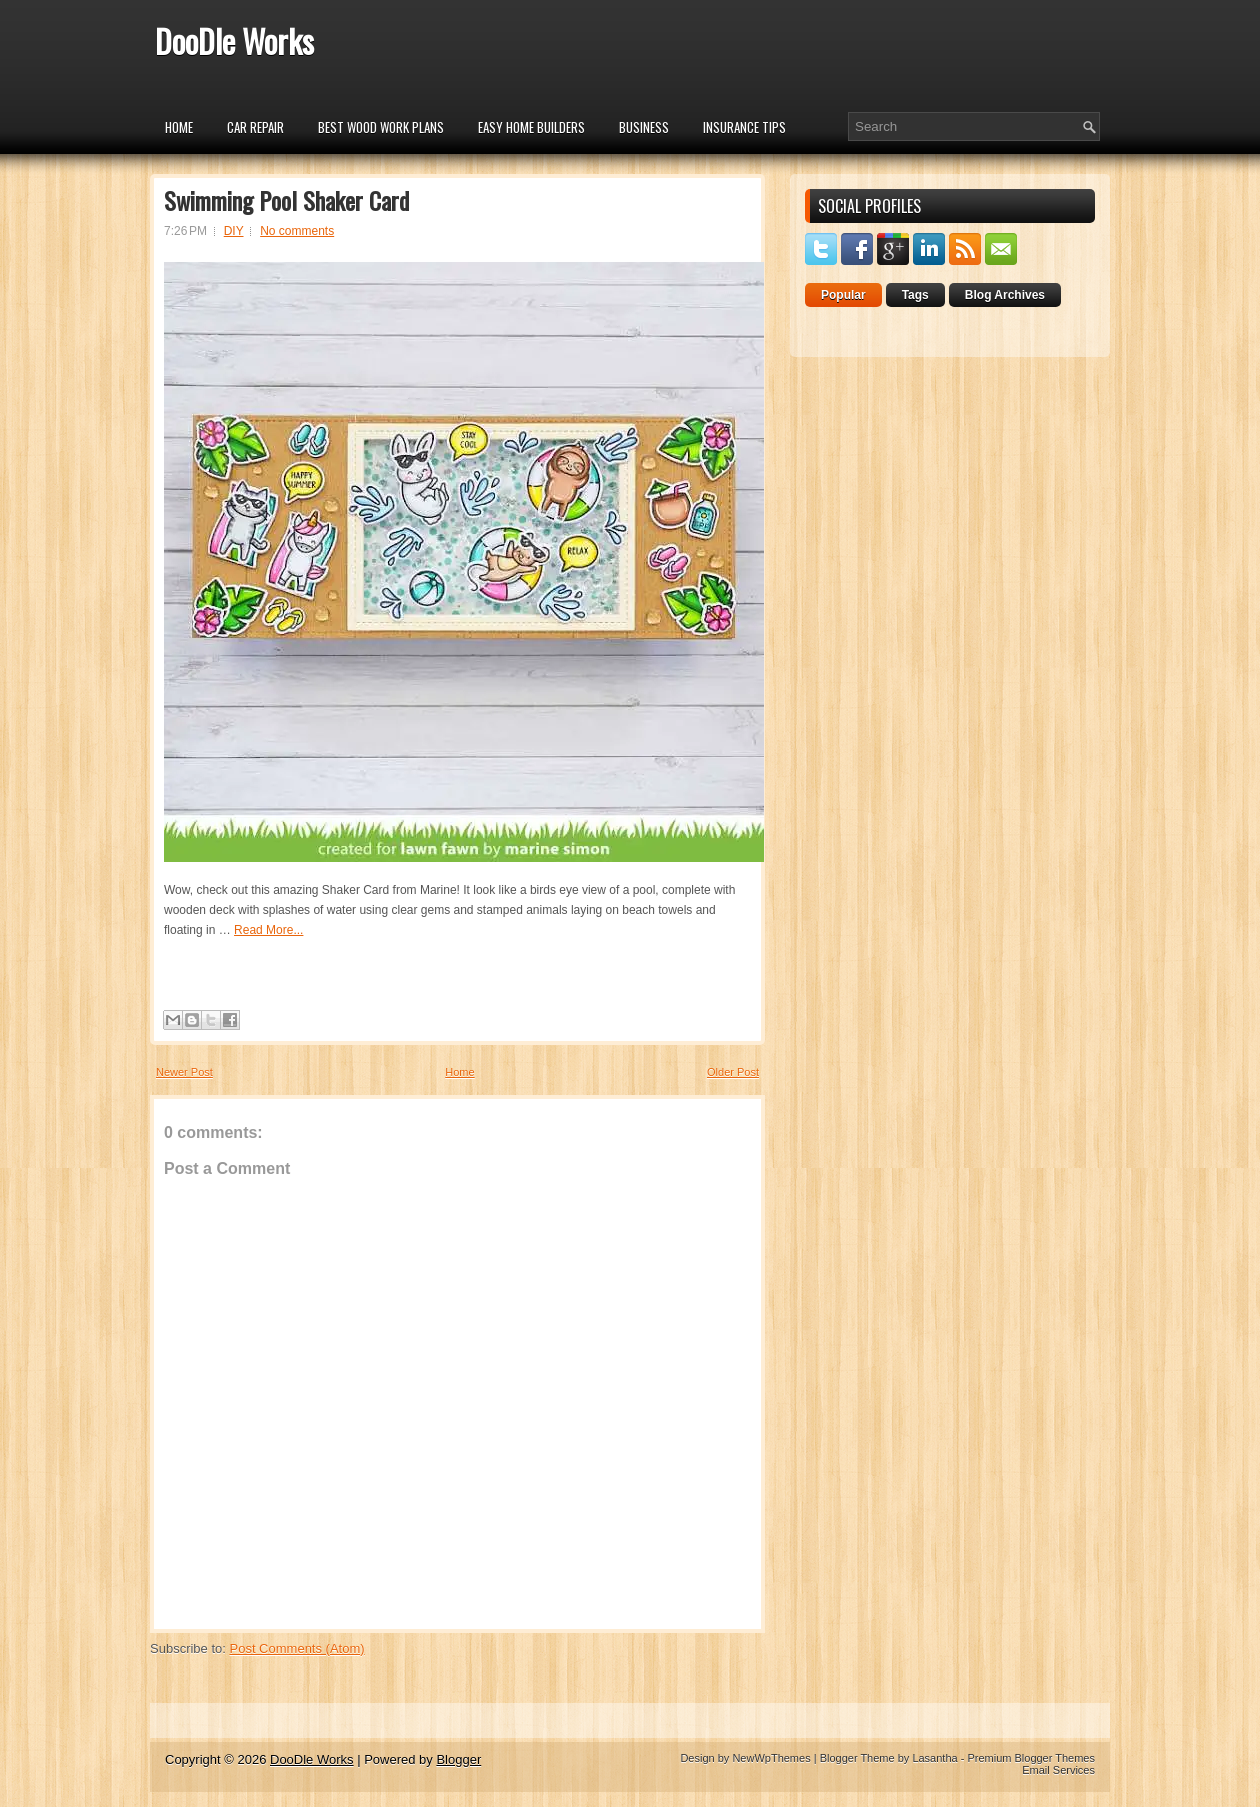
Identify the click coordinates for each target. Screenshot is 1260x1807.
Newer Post (184, 1072)
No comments (297, 231)
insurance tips (744, 127)
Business (644, 127)
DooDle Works (234, 40)
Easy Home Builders (531, 127)
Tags (915, 295)
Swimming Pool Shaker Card (286, 200)
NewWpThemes (771, 1758)
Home (179, 127)
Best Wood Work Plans (381, 127)
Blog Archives (1005, 295)
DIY (234, 231)
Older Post (733, 1072)
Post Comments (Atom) (297, 1648)
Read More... (268, 930)
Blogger (458, 1759)
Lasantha (934, 1758)
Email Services (1058, 1770)
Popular (843, 295)
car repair (255, 127)
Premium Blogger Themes (1031, 1758)
